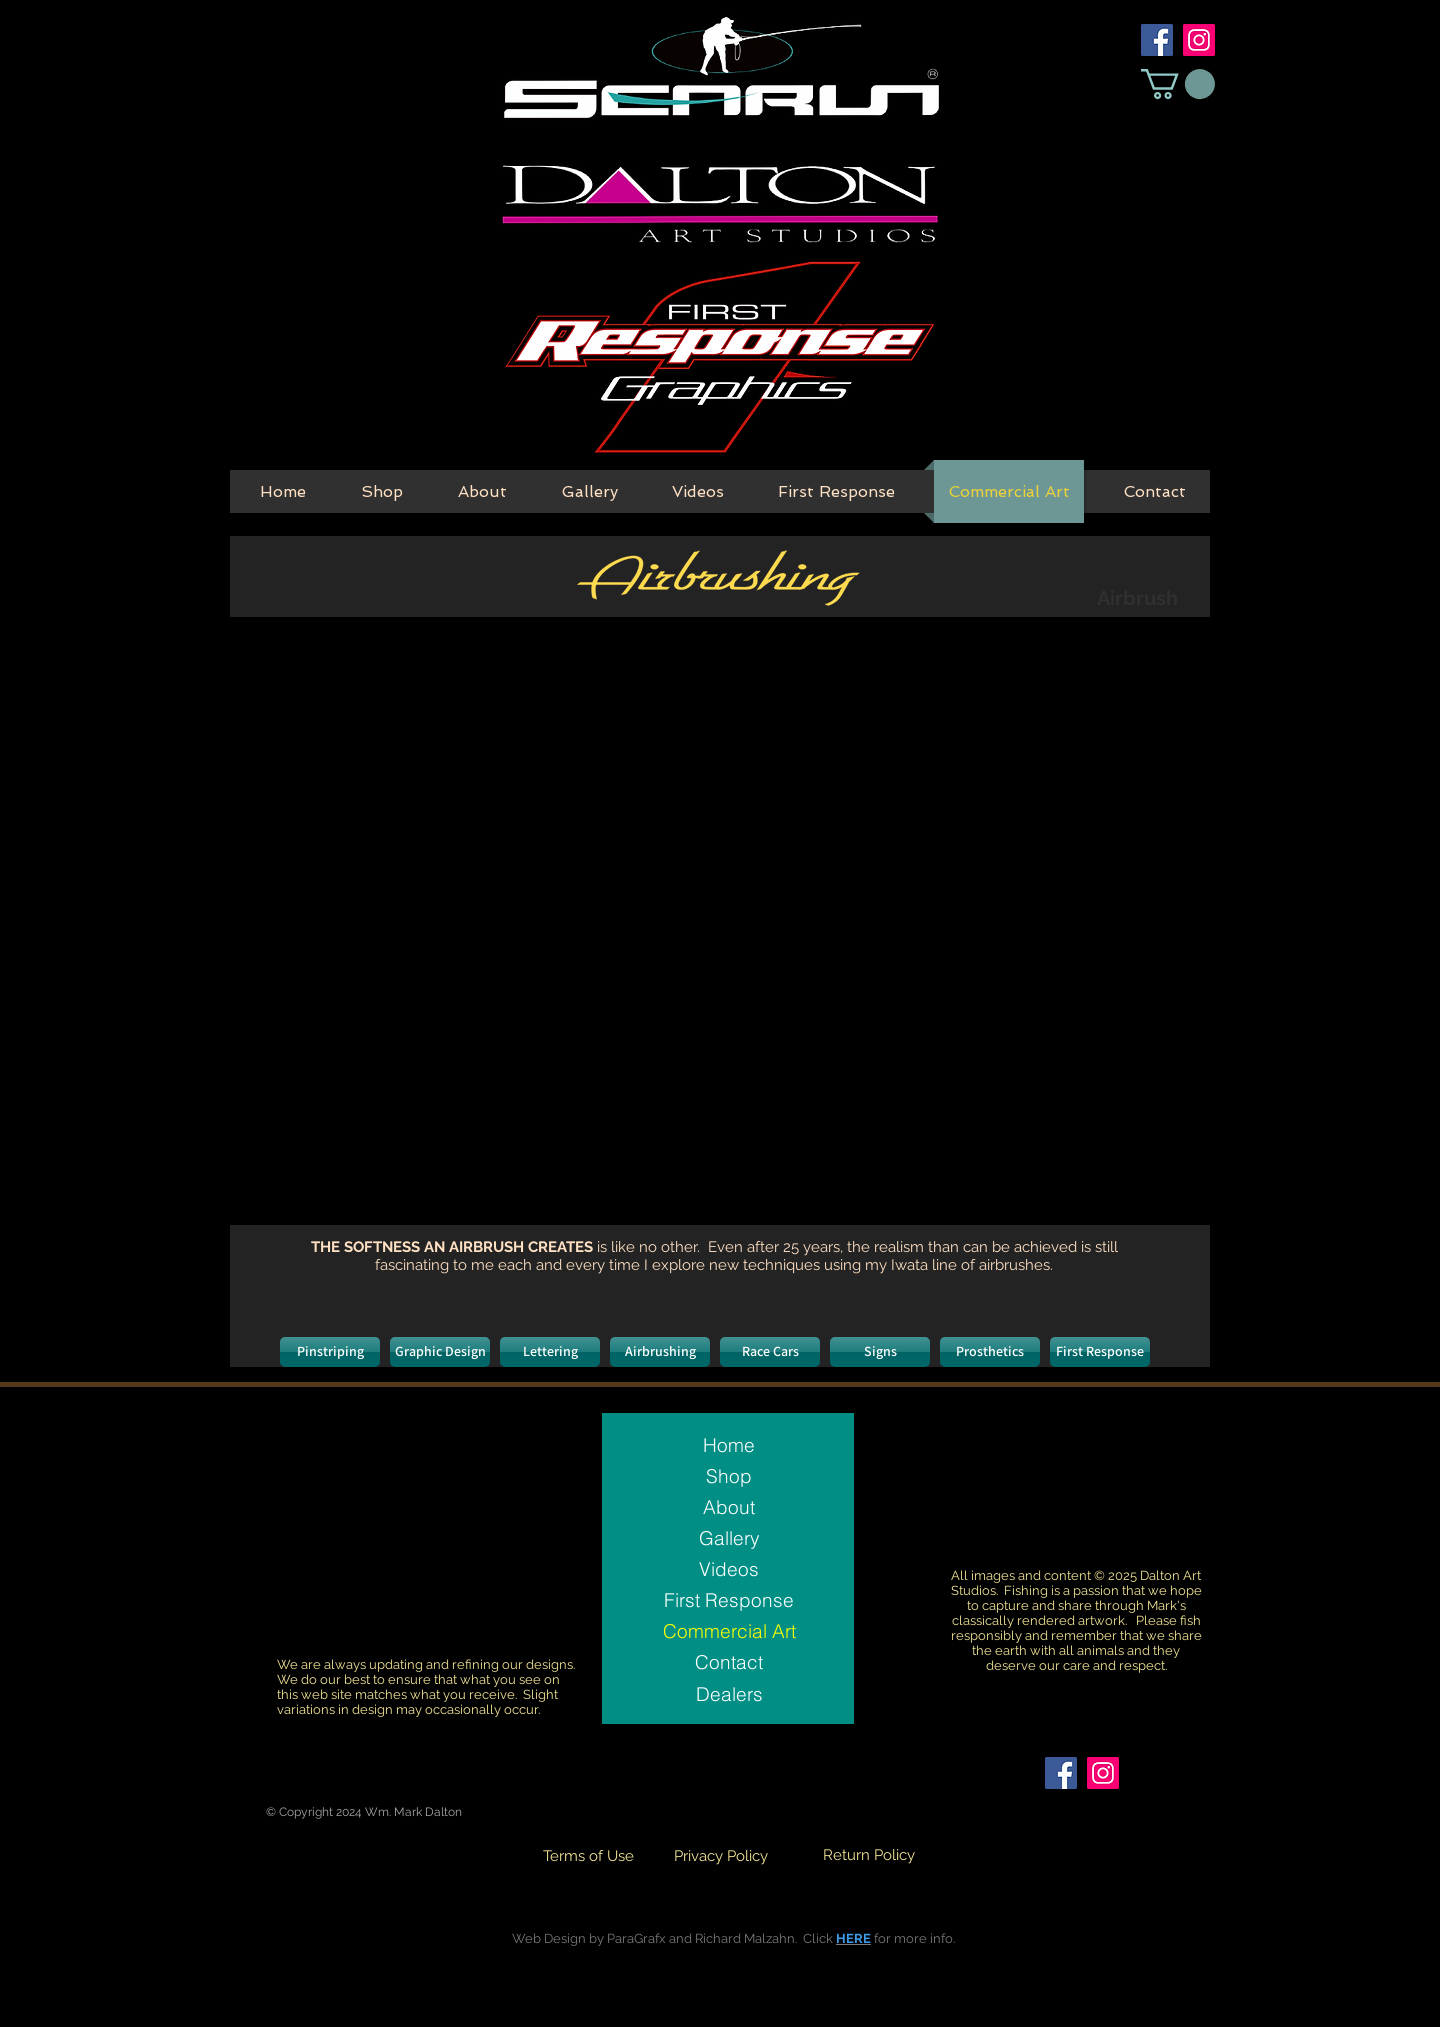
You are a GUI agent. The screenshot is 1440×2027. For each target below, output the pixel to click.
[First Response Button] (719, 359)
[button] (1178, 84)
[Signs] (880, 1352)
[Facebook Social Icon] (1157, 40)
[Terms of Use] (588, 1856)
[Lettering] (550, 1352)
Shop (729, 1476)
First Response (729, 1600)
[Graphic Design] (440, 1352)
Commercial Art (729, 1631)
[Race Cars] (770, 1352)
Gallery (729, 1538)
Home (729, 1445)
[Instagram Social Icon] (1199, 40)
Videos (729, 1569)
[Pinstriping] (330, 1352)
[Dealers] (729, 1694)
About (729, 1507)
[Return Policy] (869, 1855)
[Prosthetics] (990, 1352)
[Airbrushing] (660, 1352)
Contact (729, 1662)
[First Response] (1100, 1352)
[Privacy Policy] (721, 1856)
